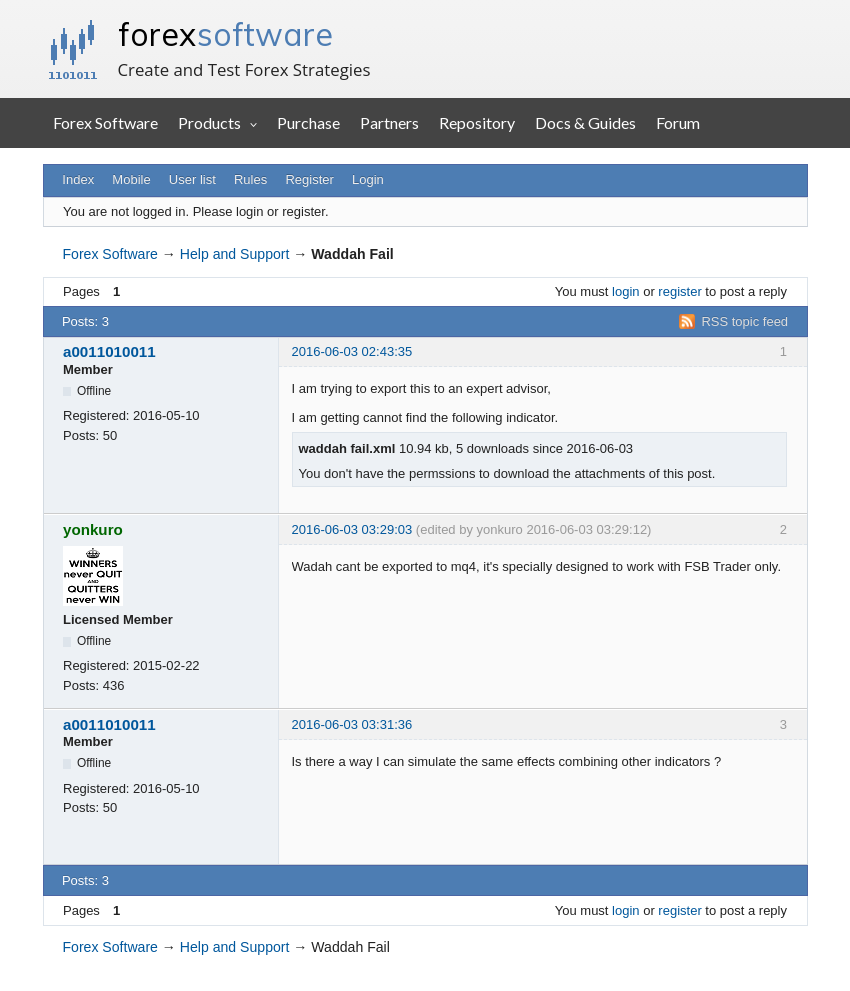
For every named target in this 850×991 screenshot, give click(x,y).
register (679, 291)
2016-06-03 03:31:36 (352, 724)
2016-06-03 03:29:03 (352, 529)
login (625, 291)
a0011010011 (109, 351)
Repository (477, 122)
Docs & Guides (585, 122)
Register (309, 179)
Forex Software (105, 122)
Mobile (131, 179)
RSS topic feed (744, 321)
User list (192, 179)
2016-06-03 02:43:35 (352, 351)
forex (225, 34)
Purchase (308, 122)
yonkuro (93, 529)
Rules (250, 179)
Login (368, 179)
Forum (678, 122)
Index (78, 179)
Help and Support (235, 254)
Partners (389, 122)
